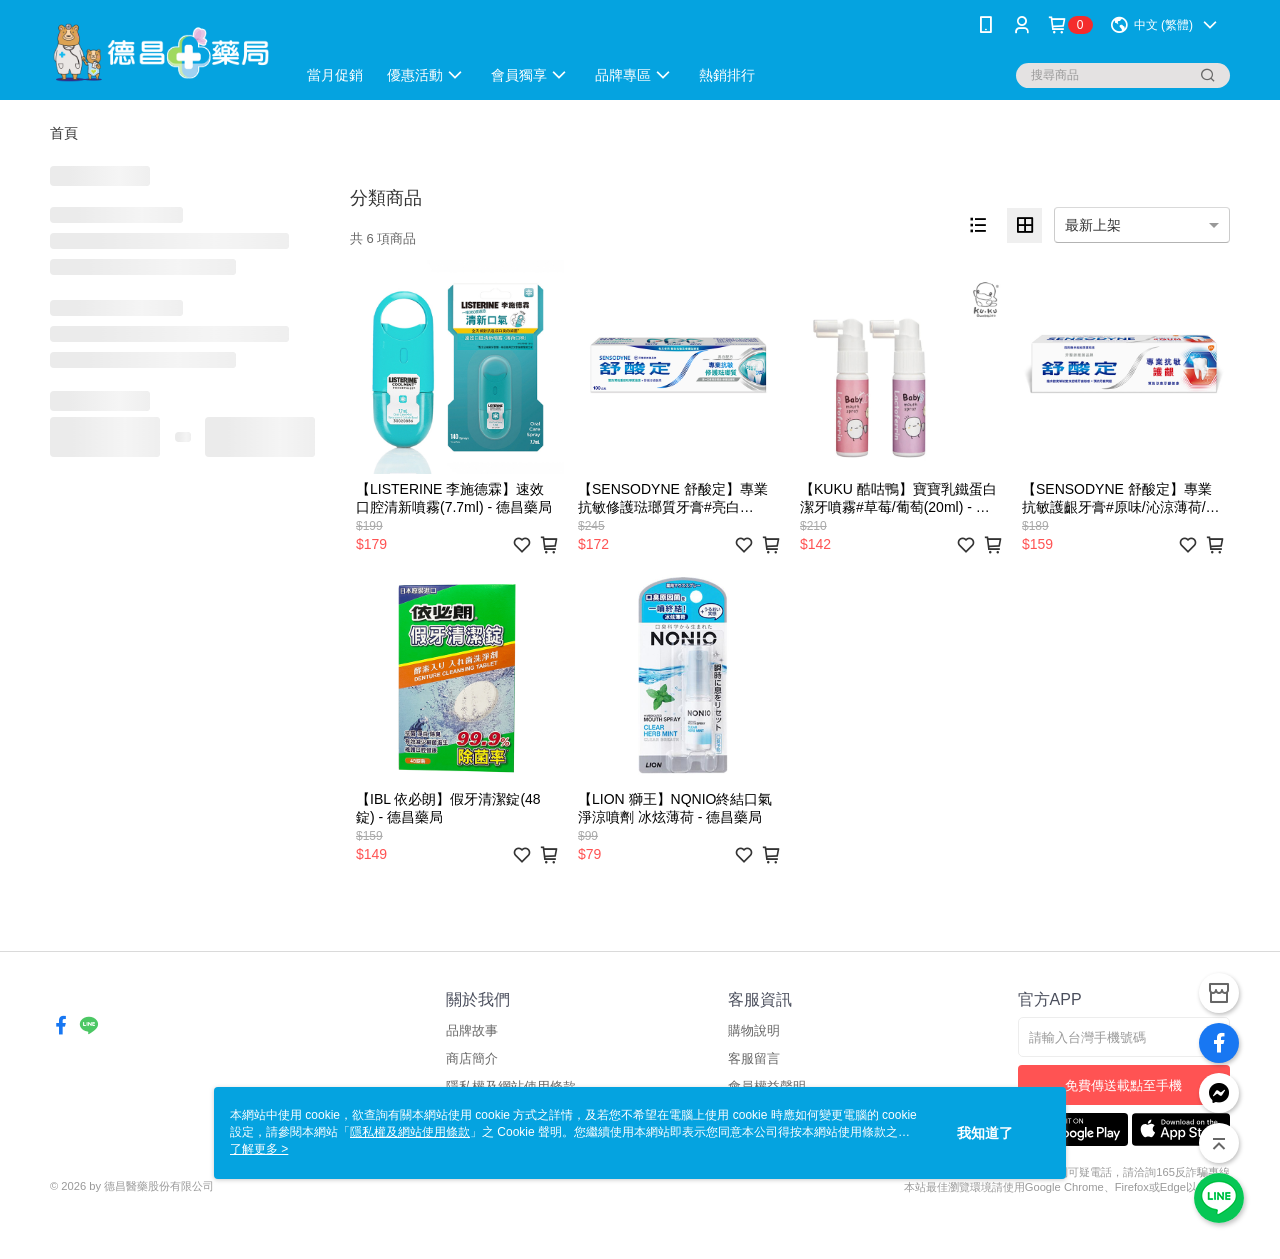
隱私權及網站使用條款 (410, 1132)
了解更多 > (259, 1149)
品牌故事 (472, 1030)
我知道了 (985, 1133)
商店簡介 (472, 1058)
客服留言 (754, 1058)
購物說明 (754, 1030)
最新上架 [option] (1093, 225)
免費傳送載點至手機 (1123, 1085)
